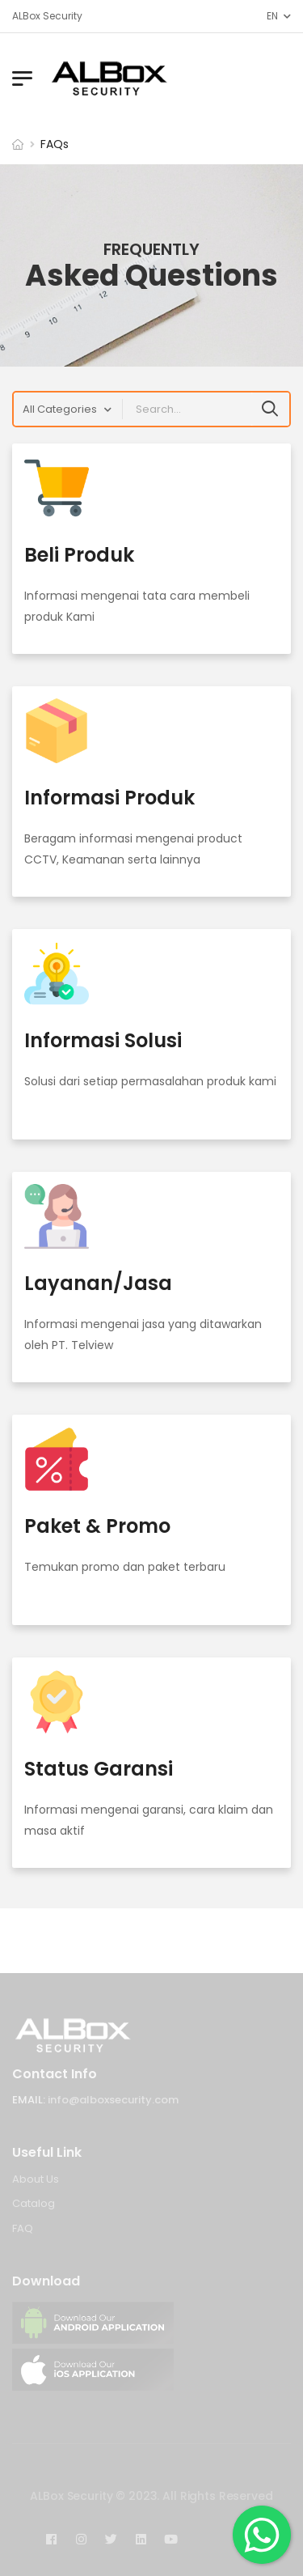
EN (272, 16)
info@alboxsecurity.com (113, 2099)
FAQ (22, 2228)
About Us (35, 2179)
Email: (28, 2099)
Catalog (33, 2203)
